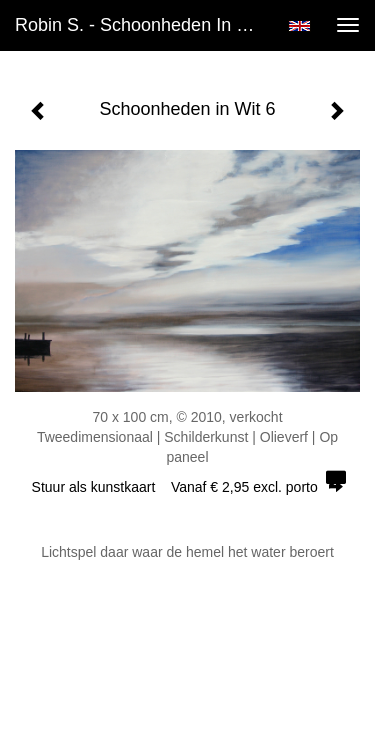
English (299, 26)
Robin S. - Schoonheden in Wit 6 (143, 25)
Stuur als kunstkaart (188, 487)
